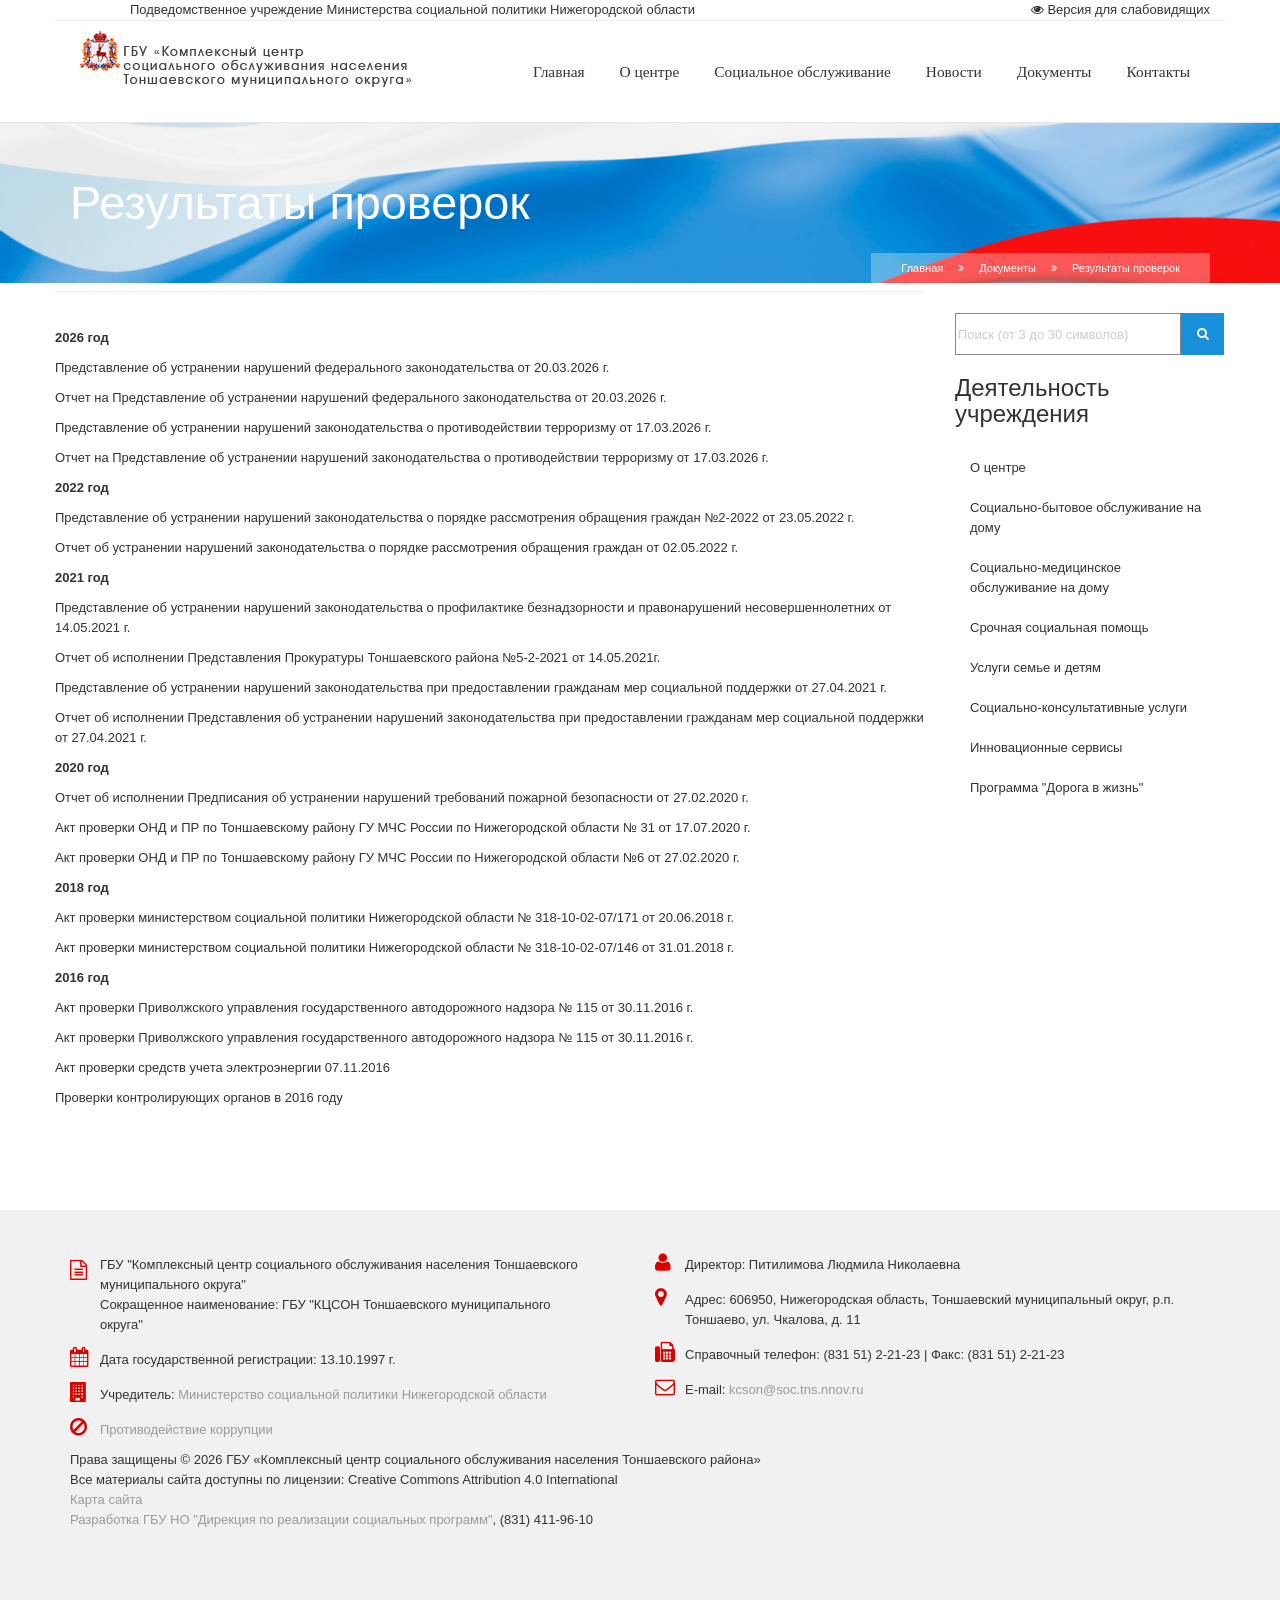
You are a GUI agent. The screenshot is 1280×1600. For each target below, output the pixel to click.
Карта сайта (106, 1499)
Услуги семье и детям (1035, 667)
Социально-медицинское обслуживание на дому (1045, 577)
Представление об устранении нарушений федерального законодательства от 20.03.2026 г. (332, 367)
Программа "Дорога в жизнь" (1056, 787)
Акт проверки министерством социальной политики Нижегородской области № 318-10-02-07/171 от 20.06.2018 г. (394, 917)
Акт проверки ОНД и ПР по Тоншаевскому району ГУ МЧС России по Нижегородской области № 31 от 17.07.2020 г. (403, 827)
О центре (998, 467)
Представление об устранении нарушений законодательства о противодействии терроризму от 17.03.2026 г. (383, 427)
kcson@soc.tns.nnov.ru (796, 1389)
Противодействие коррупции (186, 1429)
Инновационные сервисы (1046, 747)
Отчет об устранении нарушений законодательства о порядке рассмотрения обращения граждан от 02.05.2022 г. (396, 547)
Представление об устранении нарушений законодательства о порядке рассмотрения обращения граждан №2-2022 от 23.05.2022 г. (454, 517)
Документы (1007, 268)
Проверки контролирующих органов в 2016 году (199, 1097)
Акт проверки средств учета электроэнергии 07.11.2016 (222, 1067)
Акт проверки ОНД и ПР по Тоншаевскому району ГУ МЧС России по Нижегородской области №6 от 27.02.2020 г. (397, 857)
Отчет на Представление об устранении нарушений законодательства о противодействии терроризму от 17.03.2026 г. (412, 457)
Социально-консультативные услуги (1078, 707)
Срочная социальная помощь (1059, 627)
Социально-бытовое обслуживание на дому (1085, 517)
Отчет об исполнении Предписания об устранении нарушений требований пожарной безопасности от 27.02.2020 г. (402, 797)
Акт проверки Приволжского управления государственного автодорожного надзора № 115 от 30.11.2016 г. (374, 1007)
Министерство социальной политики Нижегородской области (362, 1394)
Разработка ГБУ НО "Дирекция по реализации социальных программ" (281, 1519)
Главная (922, 268)
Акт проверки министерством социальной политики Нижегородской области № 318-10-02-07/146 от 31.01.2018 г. (394, 947)
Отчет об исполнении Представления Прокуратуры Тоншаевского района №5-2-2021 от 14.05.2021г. (359, 657)
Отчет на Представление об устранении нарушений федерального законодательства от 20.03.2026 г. (361, 397)
